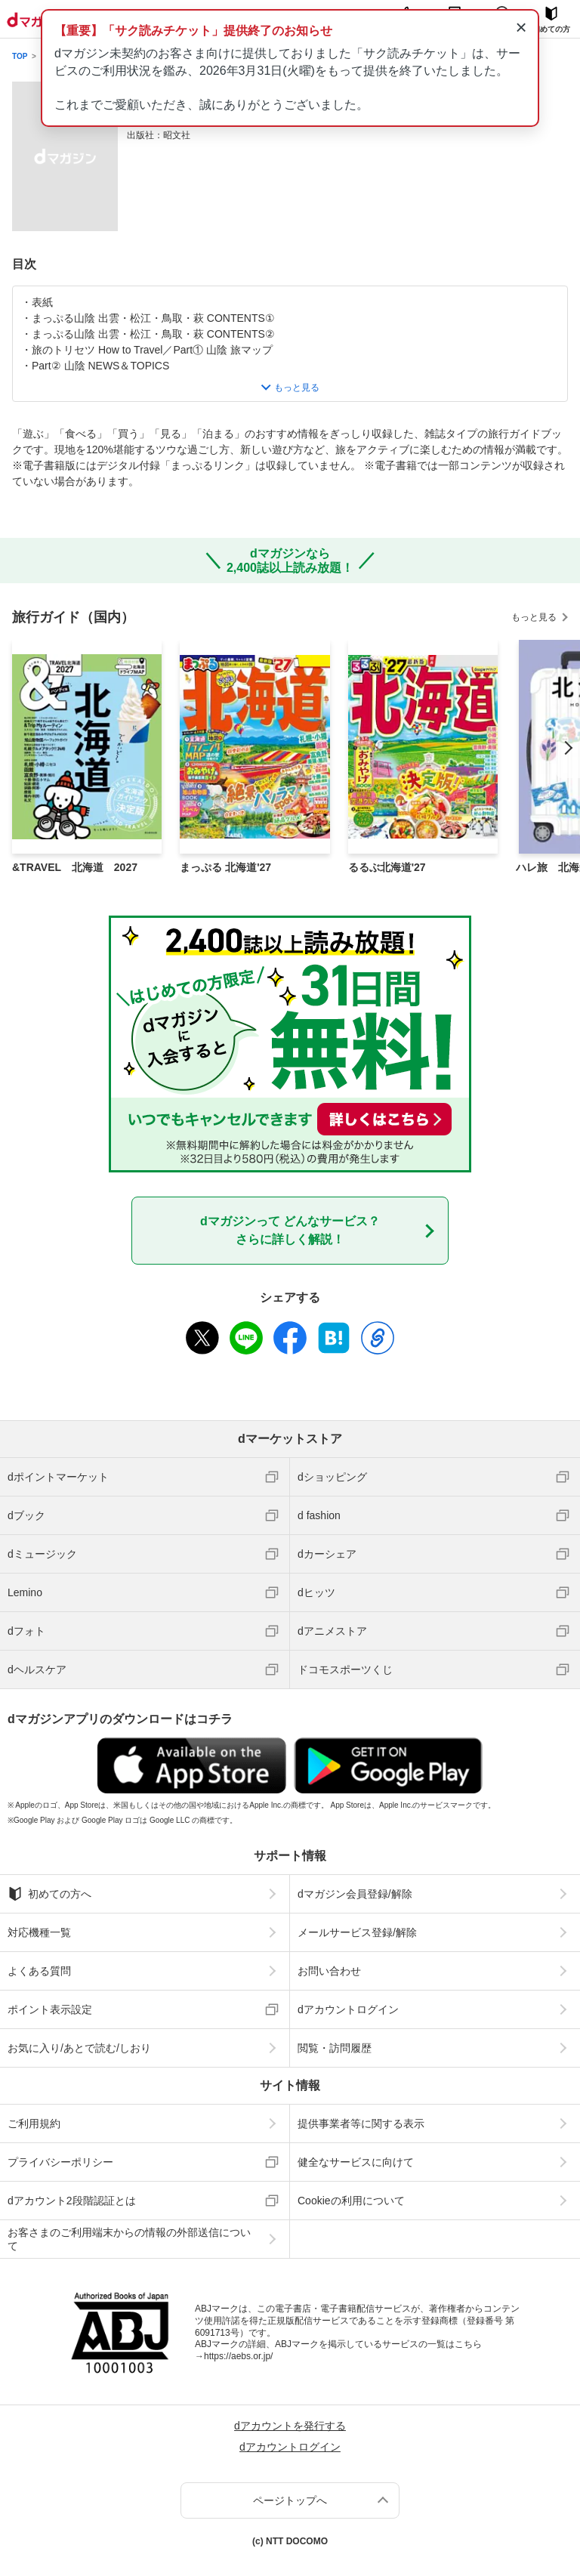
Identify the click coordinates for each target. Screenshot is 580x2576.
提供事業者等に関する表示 (361, 2123)
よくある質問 (39, 1971)
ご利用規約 (34, 2123)
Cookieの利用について (351, 2201)
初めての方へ (49, 1893)
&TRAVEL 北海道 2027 (74, 867)
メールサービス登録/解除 (357, 1932)
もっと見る (534, 617)
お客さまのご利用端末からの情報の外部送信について (129, 2239)
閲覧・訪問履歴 (335, 2048)
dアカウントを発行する (290, 2426)
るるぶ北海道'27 (387, 867)
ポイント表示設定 (50, 2009)
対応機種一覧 (39, 1932)
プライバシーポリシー (60, 2162)
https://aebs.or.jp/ (238, 2356)
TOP (19, 56)
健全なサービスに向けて (356, 2162)
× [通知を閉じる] (520, 27)
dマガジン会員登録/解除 (355, 1894)
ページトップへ (290, 2500)
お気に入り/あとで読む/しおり (79, 2048)
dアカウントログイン (348, 2009)
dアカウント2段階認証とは (72, 2201)
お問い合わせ (329, 1971)
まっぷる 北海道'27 (225, 867)
